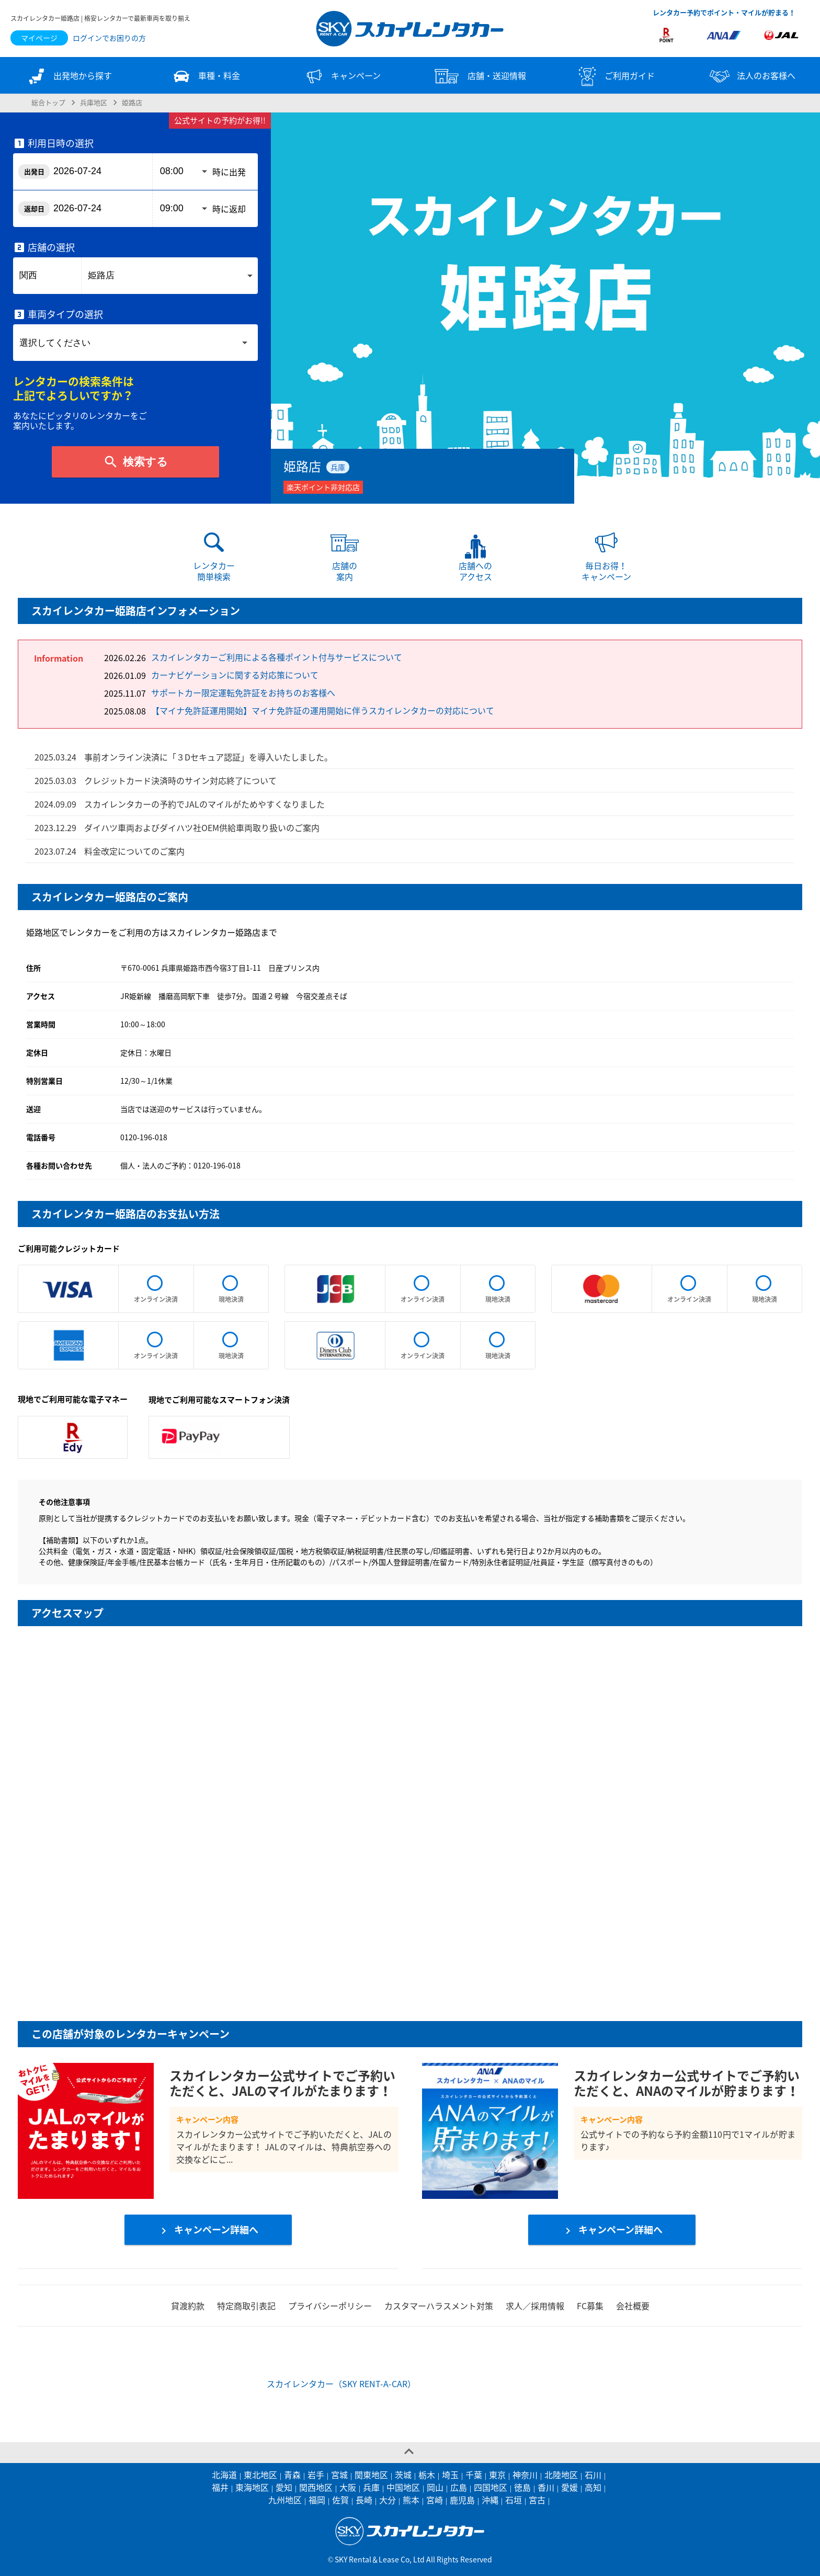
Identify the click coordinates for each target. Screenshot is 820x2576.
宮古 (537, 2499)
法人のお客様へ (751, 76)
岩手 (316, 2474)
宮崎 (434, 2499)
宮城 (339, 2474)
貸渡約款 (187, 2305)
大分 (387, 2499)
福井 (220, 2487)
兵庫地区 (93, 102)
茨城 (403, 2474)
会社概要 (633, 2305)
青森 (292, 2474)
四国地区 (490, 2487)
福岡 (317, 2499)
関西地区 (316, 2487)
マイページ (39, 37)
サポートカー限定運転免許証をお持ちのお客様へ (243, 692)
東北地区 (260, 2474)
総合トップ (48, 102)
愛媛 (569, 2487)
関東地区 (371, 2474)
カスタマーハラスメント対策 (438, 2305)
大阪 (347, 2487)
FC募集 (590, 2305)
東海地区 (252, 2487)
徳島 (522, 2487)
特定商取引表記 (246, 2305)
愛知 (284, 2487)
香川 (546, 2487)
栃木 (426, 2474)
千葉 (473, 2474)
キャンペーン (342, 76)
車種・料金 (205, 76)
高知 (593, 2487)
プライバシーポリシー (330, 2305)
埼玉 (450, 2474)
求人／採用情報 (535, 2305)
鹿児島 (462, 2499)
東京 (497, 2474)
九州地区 (285, 2499)
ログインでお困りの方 (109, 37)
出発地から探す (68, 76)
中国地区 (403, 2487)
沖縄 (490, 2499)
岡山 (435, 2487)
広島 (458, 2487)
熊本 (411, 2499)
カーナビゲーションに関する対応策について (234, 674)
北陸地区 (561, 2474)
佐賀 (340, 2499)
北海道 (224, 2474)
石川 (593, 2474)
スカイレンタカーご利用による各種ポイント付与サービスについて (276, 657)
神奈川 (525, 2474)
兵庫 (371, 2487)
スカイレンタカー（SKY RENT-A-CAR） (341, 2383)
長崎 (364, 2499)
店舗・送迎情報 (478, 76)
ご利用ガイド (615, 76)
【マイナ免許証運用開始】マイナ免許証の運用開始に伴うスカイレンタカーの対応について (322, 710)
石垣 (513, 2499)
